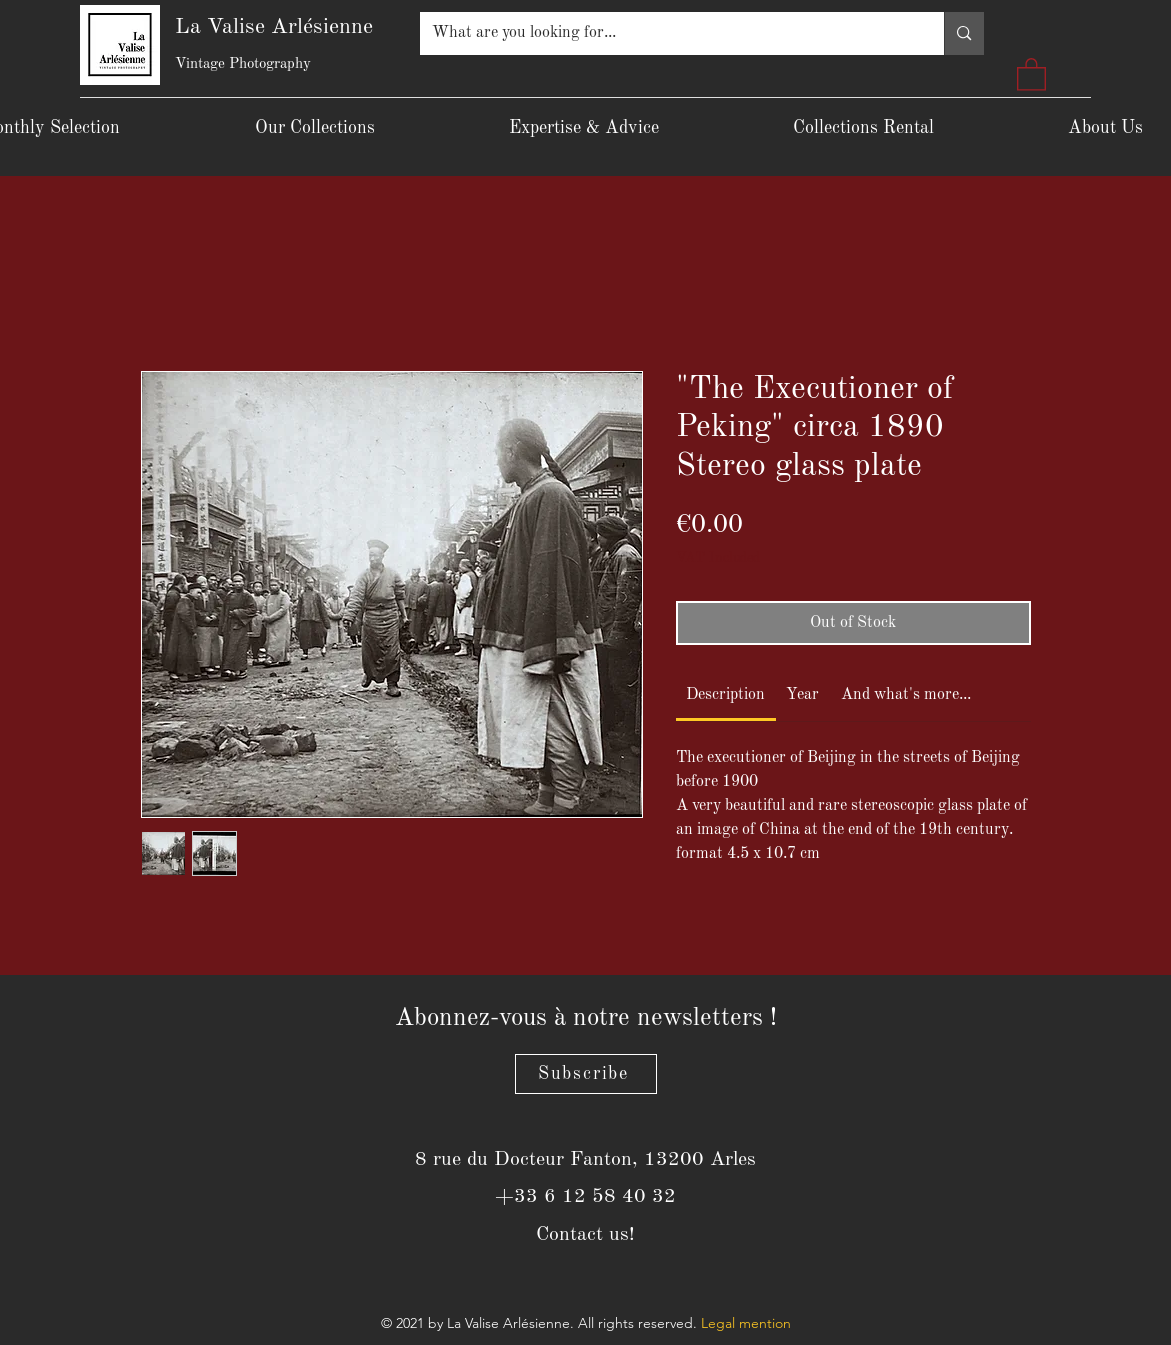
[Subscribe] (586, 1074)
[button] (1031, 73)
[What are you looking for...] (667, 33)
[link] (725, 695)
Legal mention (746, 1323)
